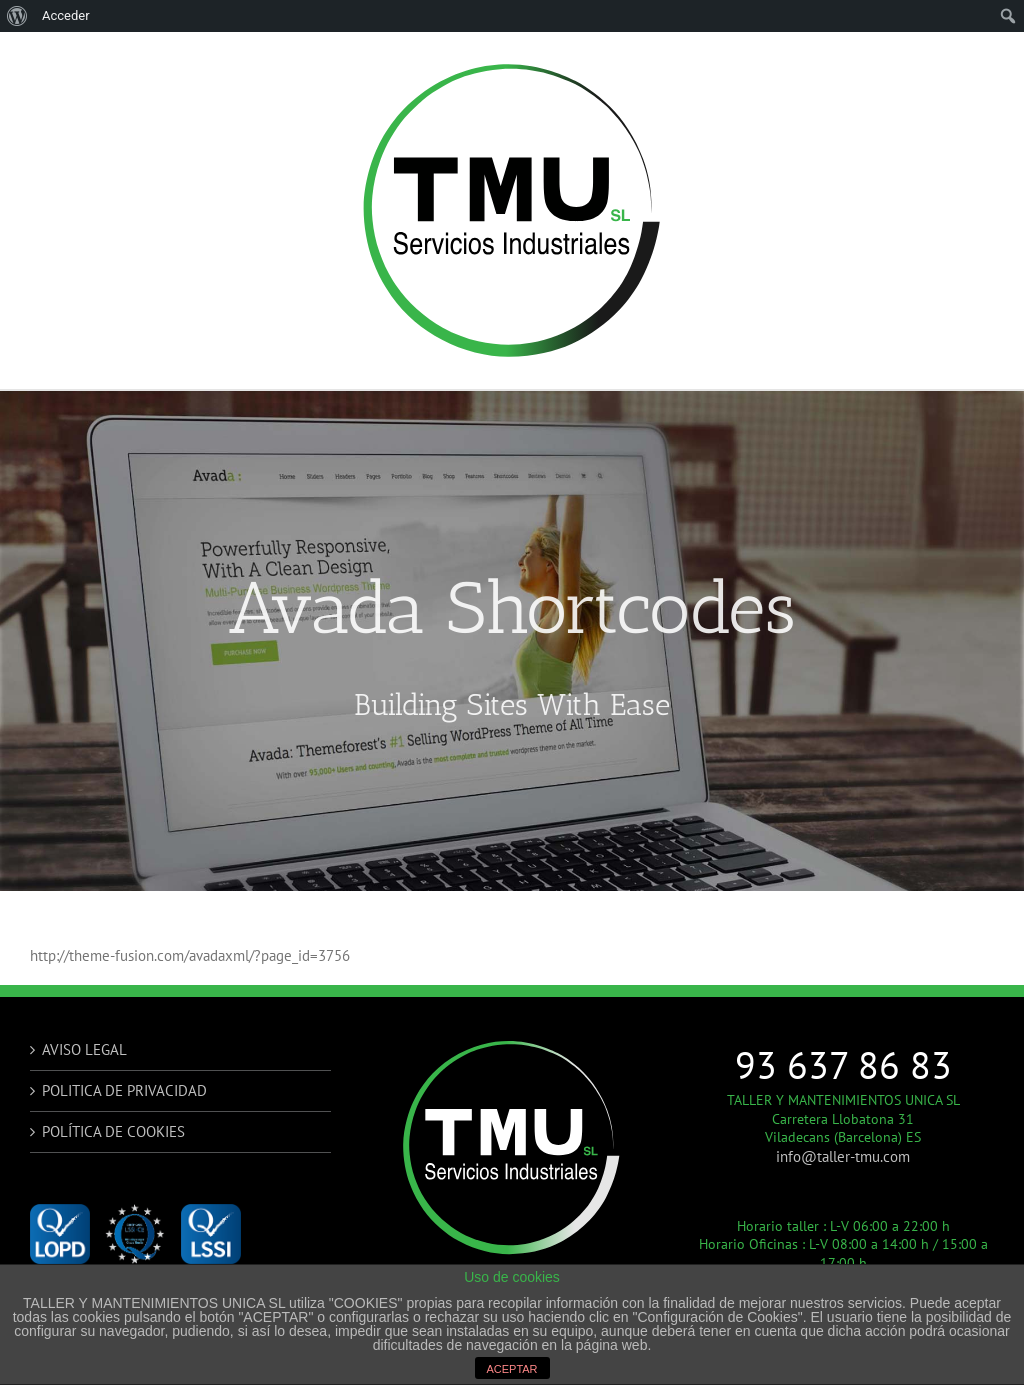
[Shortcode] (512, 641)
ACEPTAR (511, 1369)
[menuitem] (17, 16)
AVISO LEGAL (84, 1049)
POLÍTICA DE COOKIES (113, 1131)
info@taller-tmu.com (843, 1156)
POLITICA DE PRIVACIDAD (124, 1090)
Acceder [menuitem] (66, 15)
